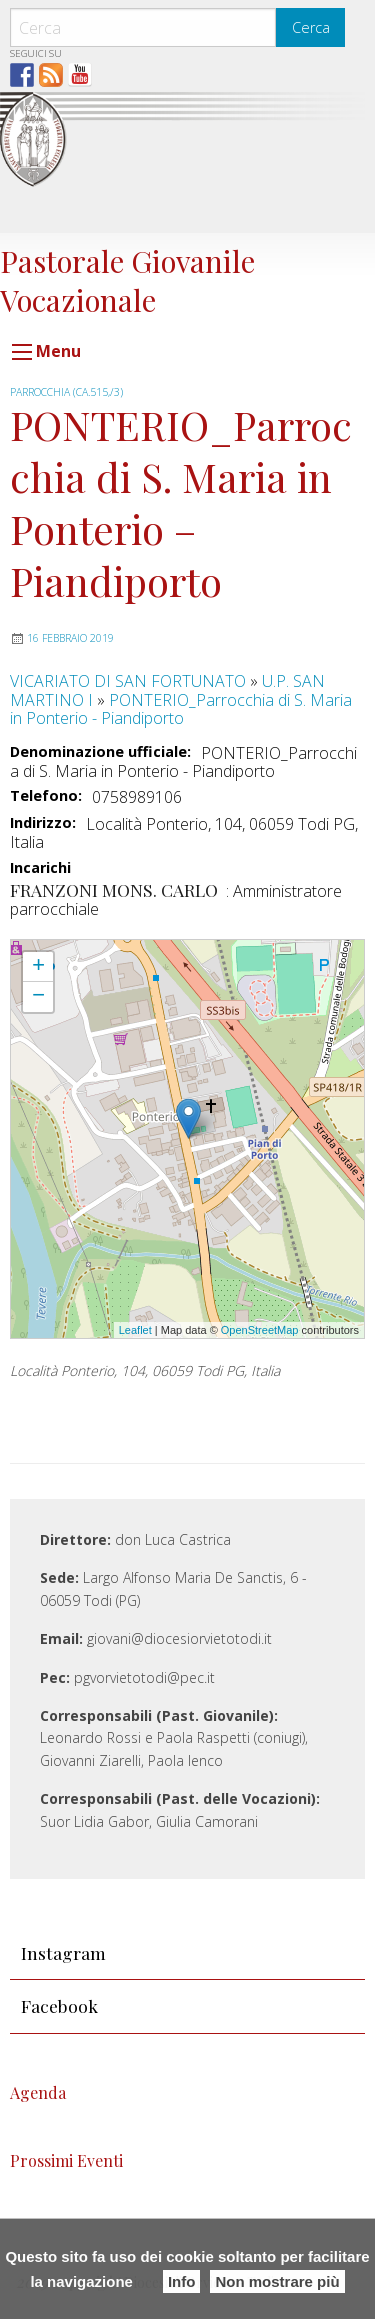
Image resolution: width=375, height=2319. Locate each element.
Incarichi (40, 868)
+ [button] (38, 967)
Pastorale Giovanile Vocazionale (127, 279)
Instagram (63, 1952)
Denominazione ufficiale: (100, 752)
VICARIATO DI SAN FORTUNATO (128, 681)
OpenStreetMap (260, 1330)
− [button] (38, 997)
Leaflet (135, 1330)
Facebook (59, 2005)
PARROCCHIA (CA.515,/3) (66, 392)
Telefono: (46, 796)
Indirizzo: (43, 823)
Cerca (311, 27)
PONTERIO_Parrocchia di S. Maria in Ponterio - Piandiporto (181, 709)
